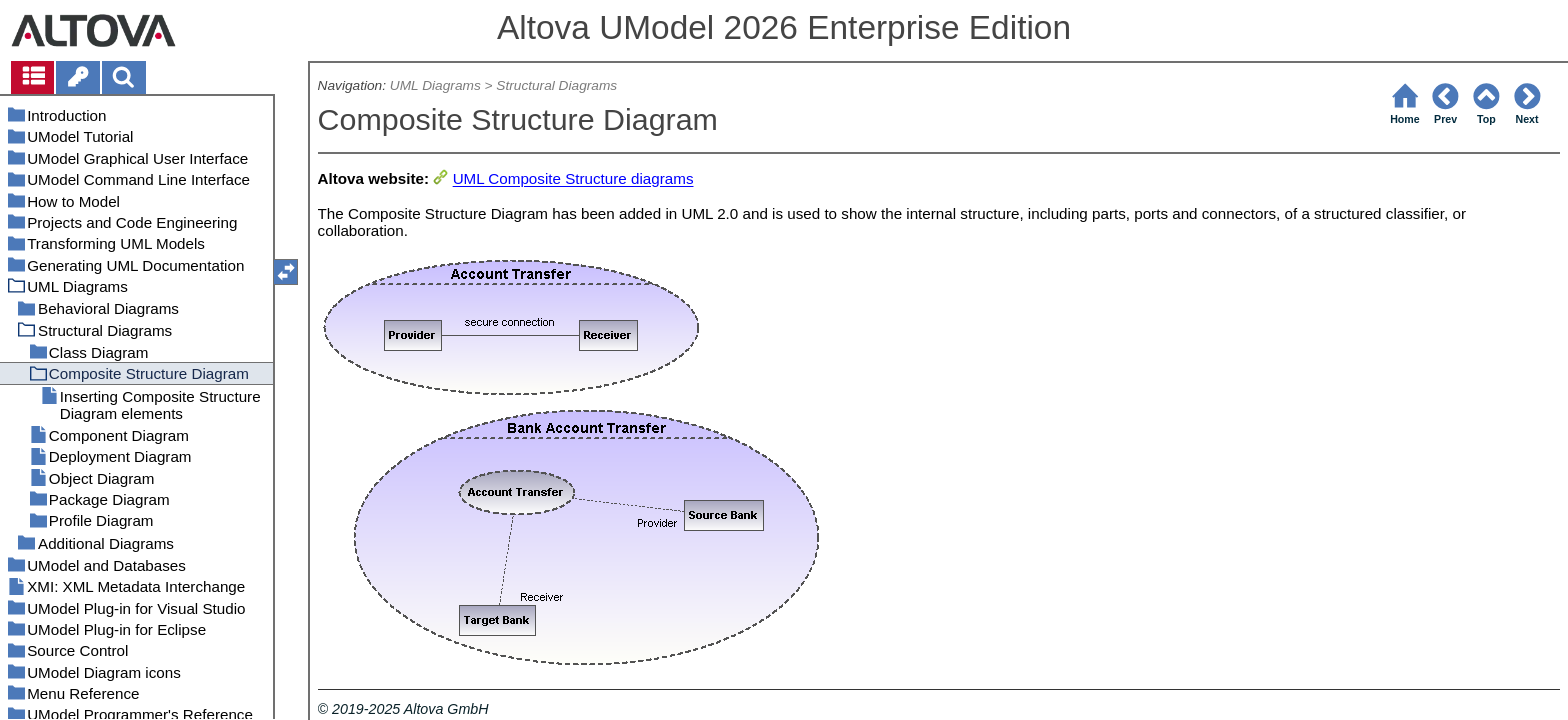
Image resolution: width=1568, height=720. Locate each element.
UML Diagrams (435, 85)
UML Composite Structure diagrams (573, 179)
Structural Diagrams (556, 85)
